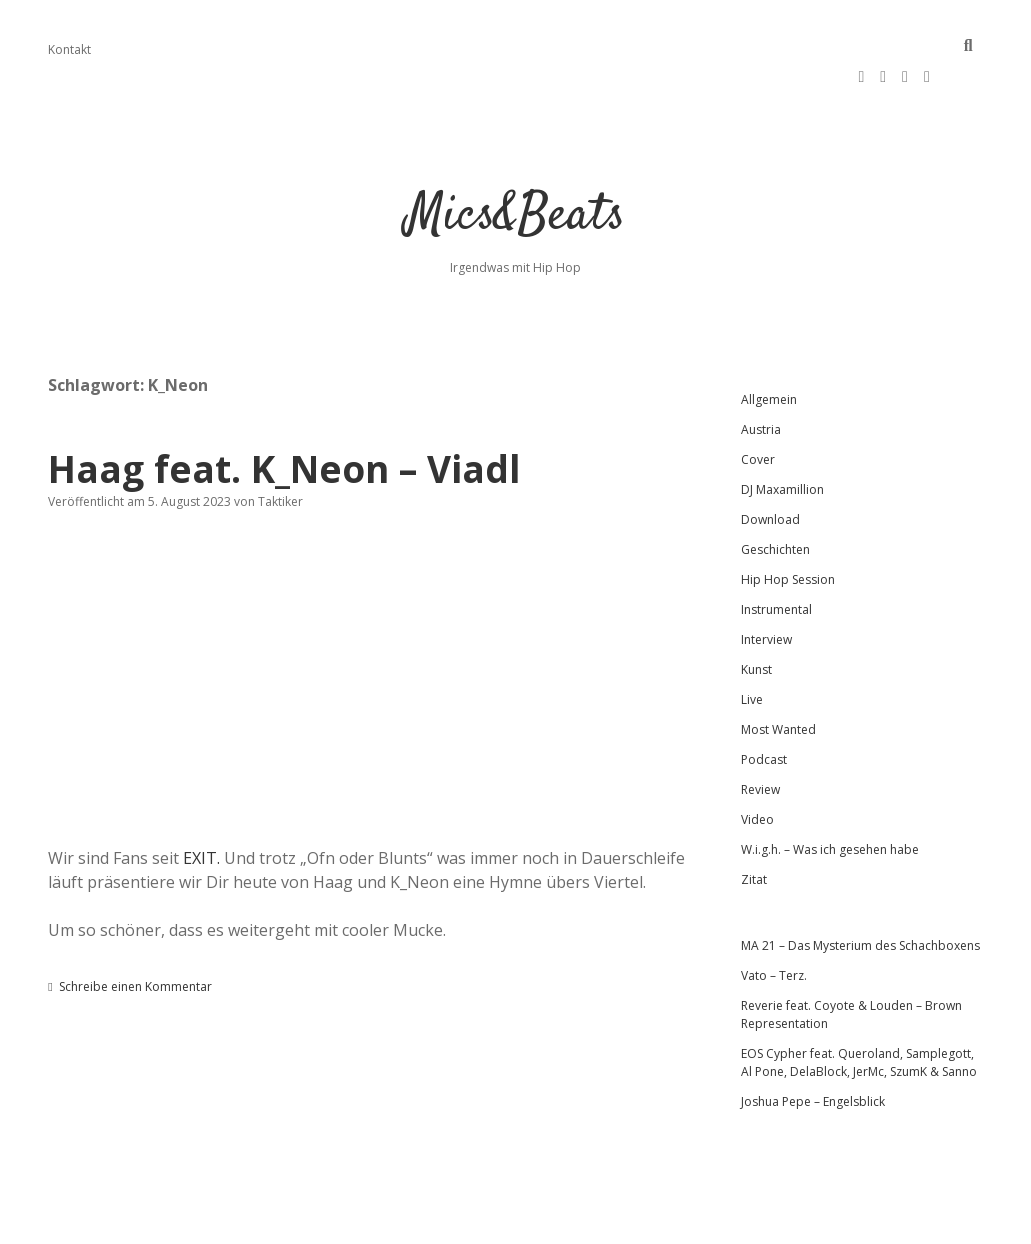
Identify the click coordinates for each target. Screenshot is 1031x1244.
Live (752, 652)
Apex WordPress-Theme (451, 1221)
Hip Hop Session (788, 532)
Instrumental (776, 562)
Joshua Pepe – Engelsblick (813, 1054)
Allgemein (769, 352)
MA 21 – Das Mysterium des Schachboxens (860, 898)
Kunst (756, 622)
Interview (766, 592)
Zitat (754, 832)
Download (770, 472)
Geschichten (775, 502)
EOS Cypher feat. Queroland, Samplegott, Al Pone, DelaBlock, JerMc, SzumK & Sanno (859, 1015)
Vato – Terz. (774, 928)
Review (760, 742)
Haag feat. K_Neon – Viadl (284, 421)
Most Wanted (778, 682)
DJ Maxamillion (782, 442)
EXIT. (201, 811)
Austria (761, 382)
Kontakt (69, 49)
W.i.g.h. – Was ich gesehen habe (830, 802)
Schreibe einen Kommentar (135, 939)
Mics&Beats (515, 169)
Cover (758, 412)
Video (757, 772)
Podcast (764, 712)
